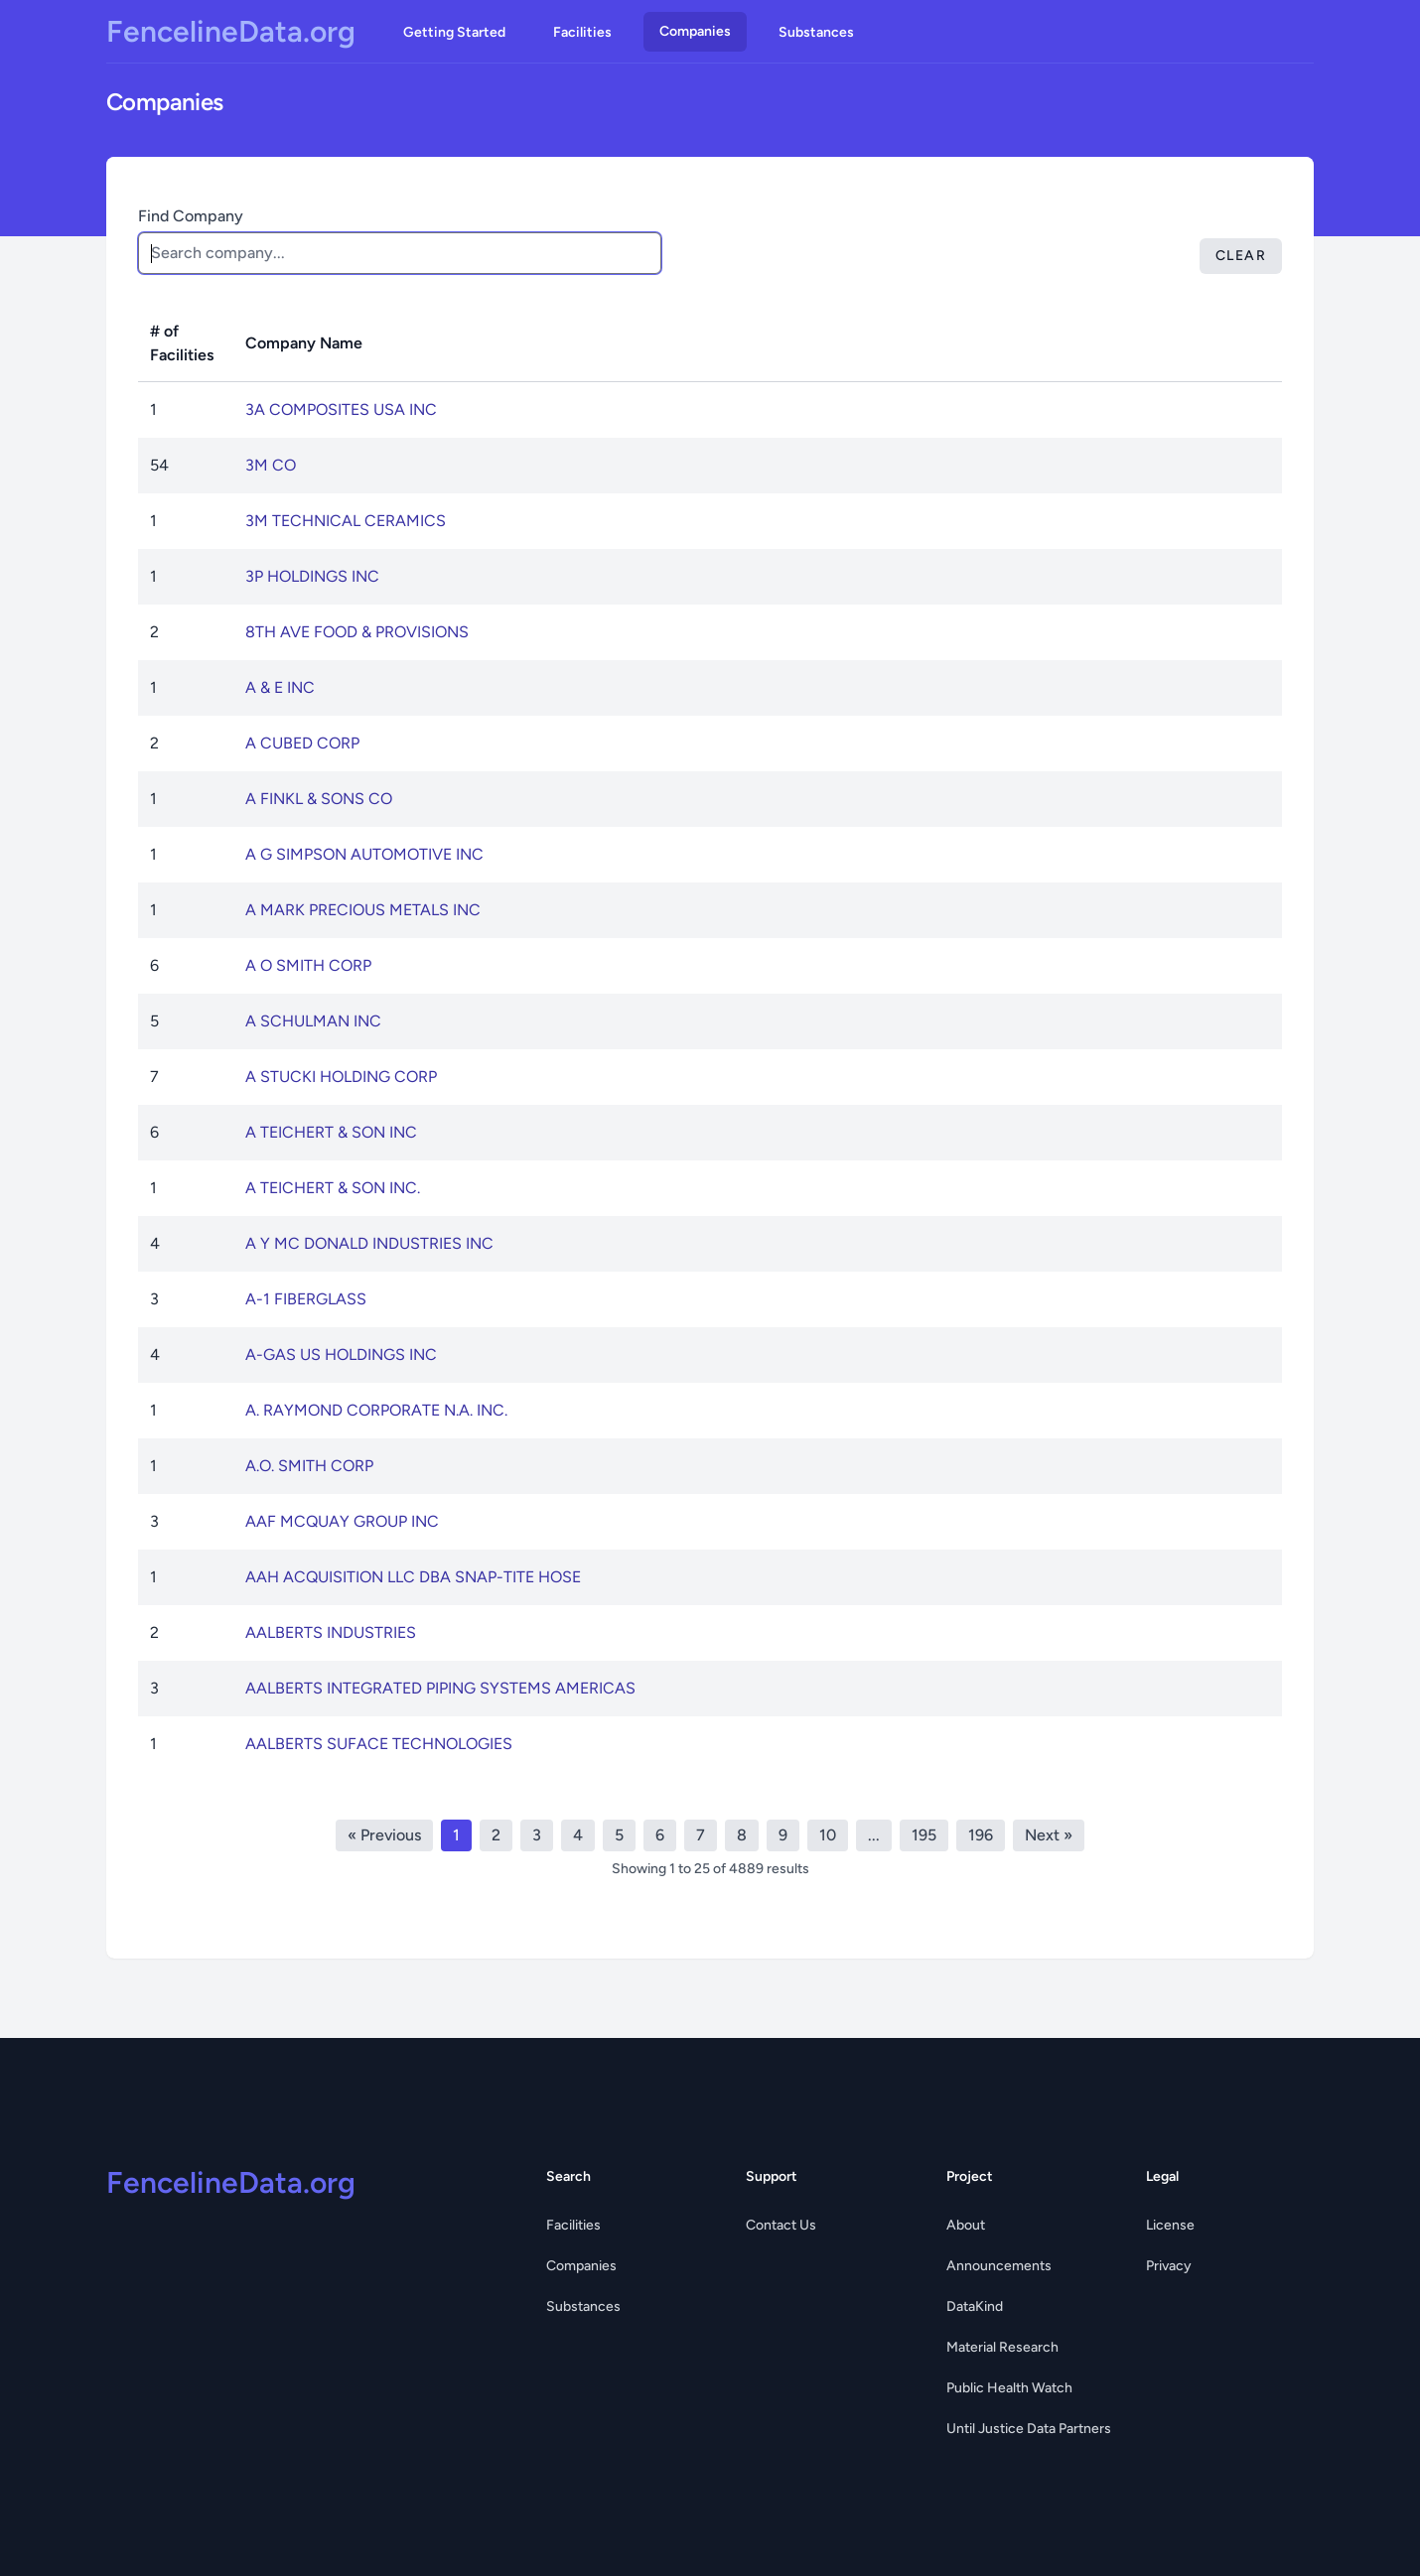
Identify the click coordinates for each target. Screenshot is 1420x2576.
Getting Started (454, 32)
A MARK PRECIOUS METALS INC (363, 909)
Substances (816, 32)
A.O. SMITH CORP (309, 1465)
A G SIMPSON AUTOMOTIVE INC (364, 854)
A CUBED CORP (302, 743)
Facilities (582, 32)
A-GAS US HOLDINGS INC (341, 1354)
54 (159, 465)
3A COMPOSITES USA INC (341, 409)
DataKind (974, 2306)
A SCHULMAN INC (313, 1021)
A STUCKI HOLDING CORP (341, 1076)
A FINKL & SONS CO (318, 798)
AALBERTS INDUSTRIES (330, 1632)
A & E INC (280, 687)
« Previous (384, 1835)
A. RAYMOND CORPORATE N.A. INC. (376, 1410)
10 (827, 1835)
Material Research (1002, 2347)
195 (924, 1835)
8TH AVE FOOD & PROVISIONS (357, 631)
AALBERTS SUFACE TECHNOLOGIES (378, 1743)
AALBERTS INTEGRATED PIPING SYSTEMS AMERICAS (440, 1688)
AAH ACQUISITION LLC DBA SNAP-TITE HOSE (413, 1576)
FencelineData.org (230, 32)
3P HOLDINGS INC (312, 576)
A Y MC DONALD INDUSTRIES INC (369, 1243)
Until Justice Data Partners (1028, 2428)
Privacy (1169, 2265)
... (874, 1835)
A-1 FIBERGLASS (305, 1298)
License (1170, 2225)
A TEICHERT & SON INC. (332, 1187)
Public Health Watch (1009, 2387)
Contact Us (781, 2225)
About (965, 2225)
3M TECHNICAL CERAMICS (345, 520)
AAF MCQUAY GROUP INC (342, 1521)
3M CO (270, 465)
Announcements (999, 2265)
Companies (695, 31)
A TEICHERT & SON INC (331, 1132)
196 (980, 1835)
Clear (1240, 255)
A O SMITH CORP (308, 965)
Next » (1048, 1835)
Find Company (190, 215)
